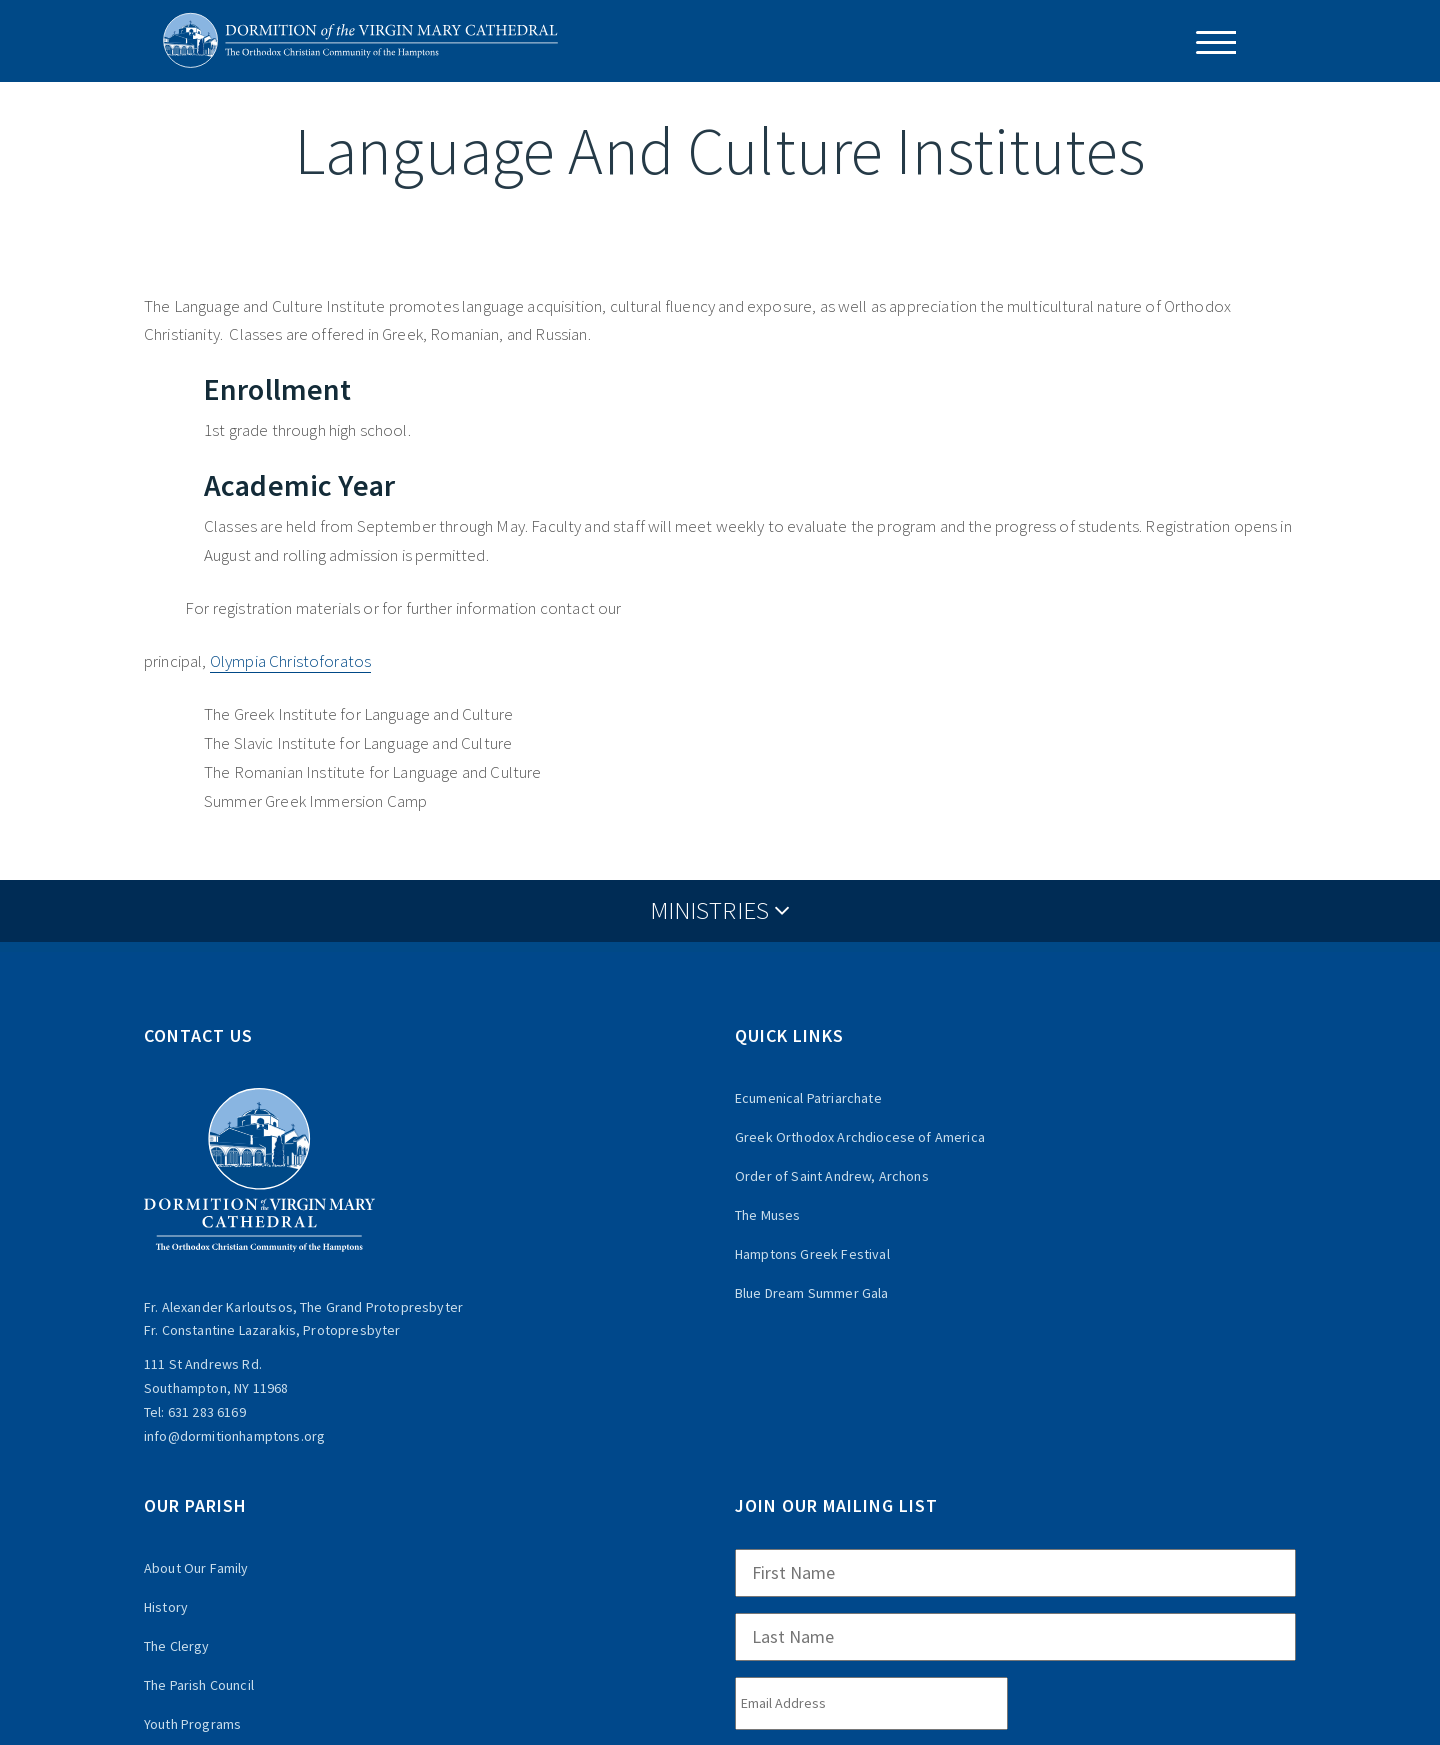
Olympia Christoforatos (291, 661)
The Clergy (177, 1646)
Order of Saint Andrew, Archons (832, 1176)
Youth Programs (192, 1724)
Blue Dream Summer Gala (812, 1293)
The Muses (767, 1215)
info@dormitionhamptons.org (234, 1436)
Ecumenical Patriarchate (808, 1098)
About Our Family (196, 1568)
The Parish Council (199, 1685)
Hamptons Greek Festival (812, 1254)
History (166, 1607)
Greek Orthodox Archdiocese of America (860, 1137)
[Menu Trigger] (1208, 42)
